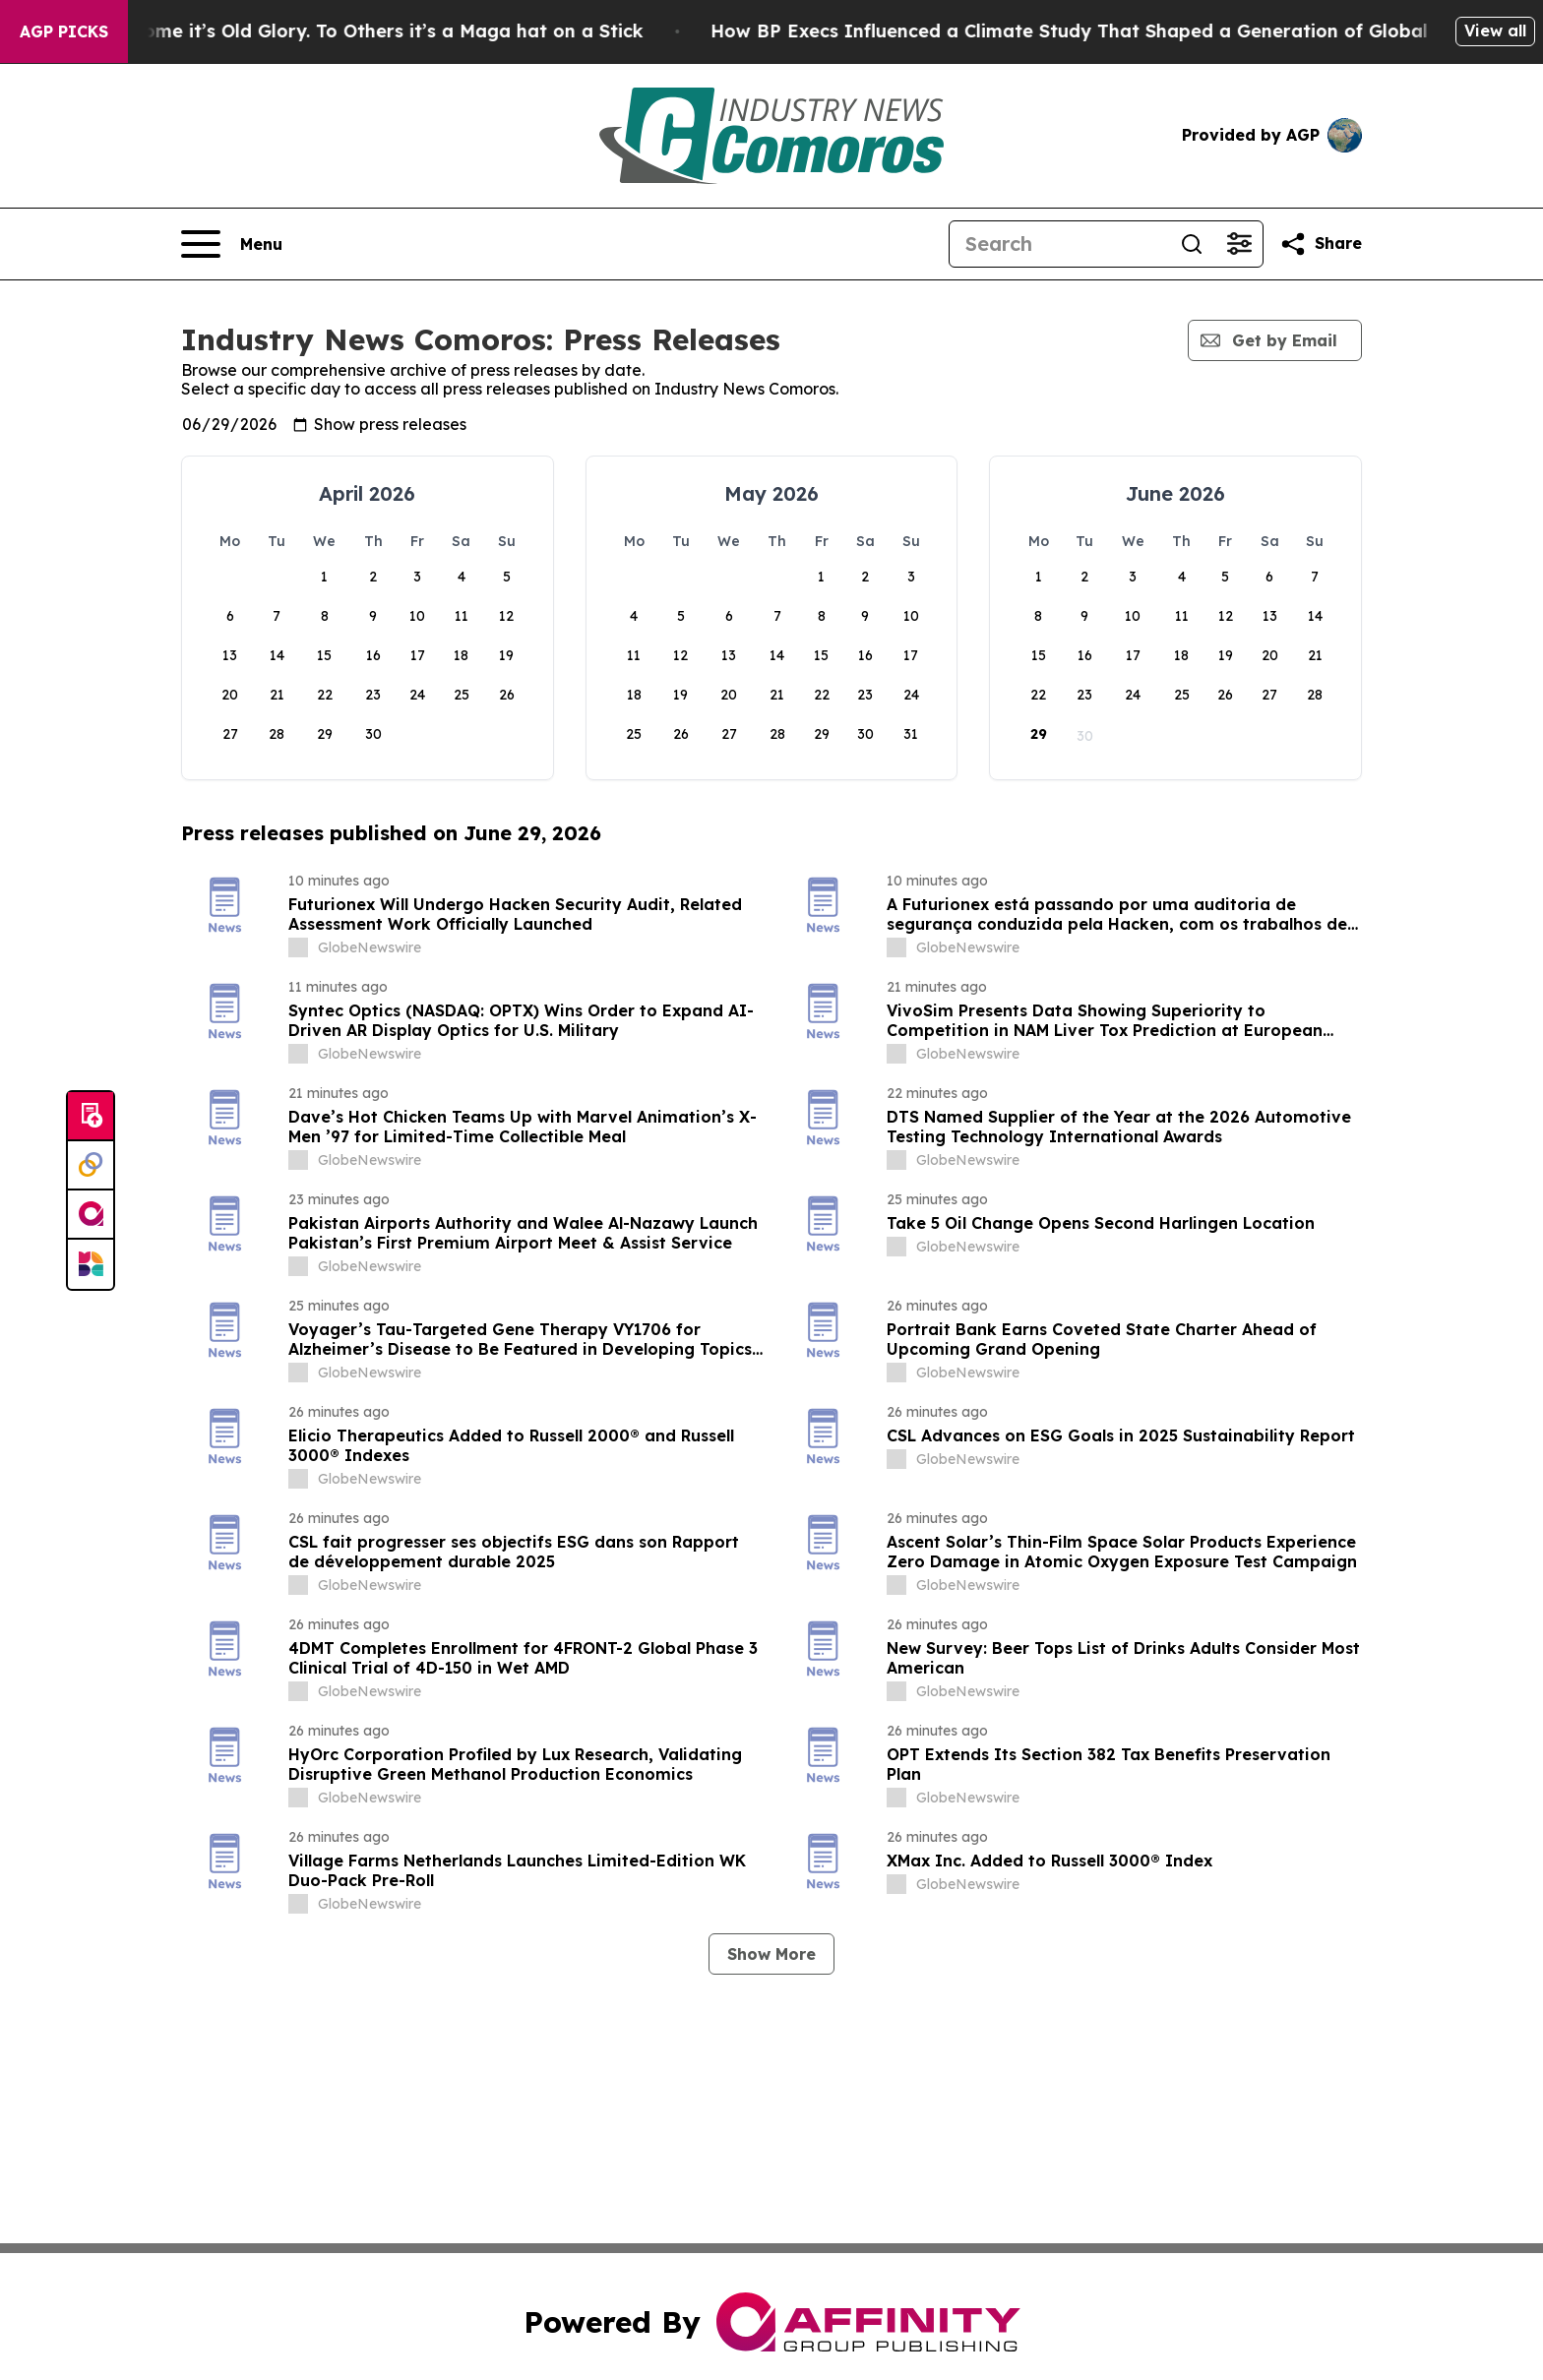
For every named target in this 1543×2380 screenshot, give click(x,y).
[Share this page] (1320, 244)
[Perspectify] (90, 1165)
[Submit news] (90, 1116)
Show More (771, 1954)
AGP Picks (64, 31)
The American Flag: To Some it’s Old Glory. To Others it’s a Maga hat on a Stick (370, 31)
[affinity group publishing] (90, 1215)
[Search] (1059, 244)
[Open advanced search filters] (1239, 244)
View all (1495, 30)
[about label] (298, 947)
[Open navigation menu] (231, 244)
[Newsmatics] (90, 1264)
